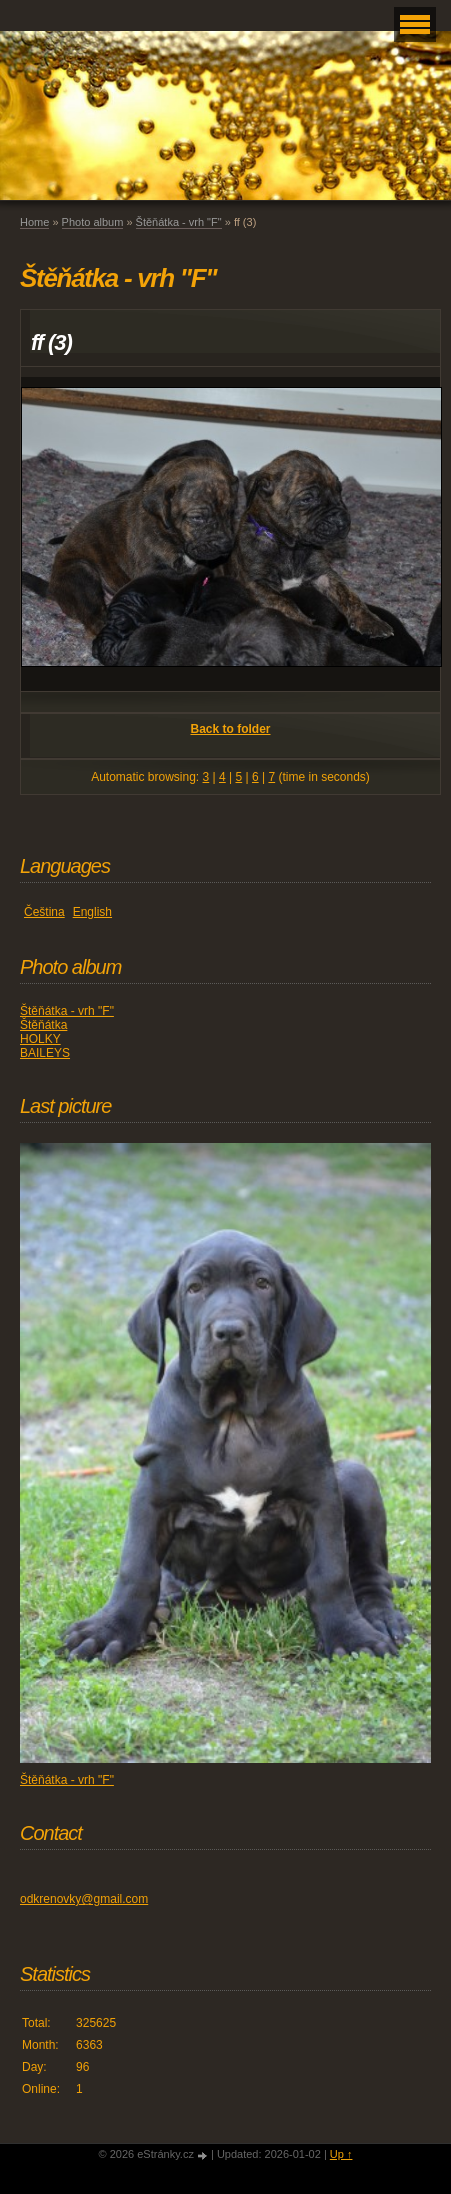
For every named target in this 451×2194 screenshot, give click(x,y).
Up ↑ (341, 2154)
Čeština (44, 912)
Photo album (93, 222)
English (92, 912)
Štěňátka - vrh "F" (179, 222)
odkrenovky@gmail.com (84, 1899)
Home (34, 222)
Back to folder (230, 729)
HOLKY (40, 1039)
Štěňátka (43, 1025)
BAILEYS (45, 1053)
